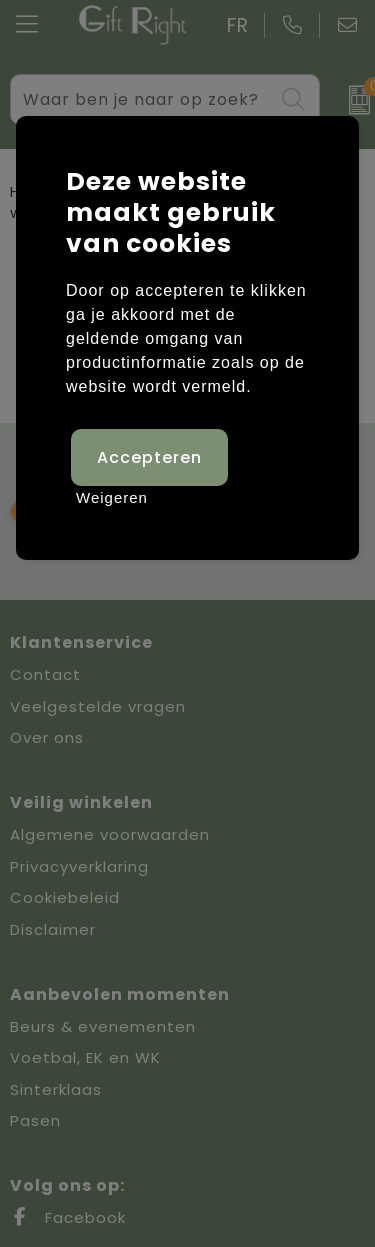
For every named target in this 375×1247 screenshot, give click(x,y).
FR (238, 25)
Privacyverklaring (79, 866)
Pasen (35, 1120)
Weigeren (112, 497)
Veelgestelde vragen (98, 706)
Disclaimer (53, 929)
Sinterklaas (56, 1089)
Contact (45, 674)
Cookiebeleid (65, 897)
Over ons (47, 737)
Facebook (68, 1217)
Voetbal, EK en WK (85, 1057)
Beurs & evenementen (103, 1026)
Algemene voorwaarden (110, 834)
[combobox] (142, 99)
